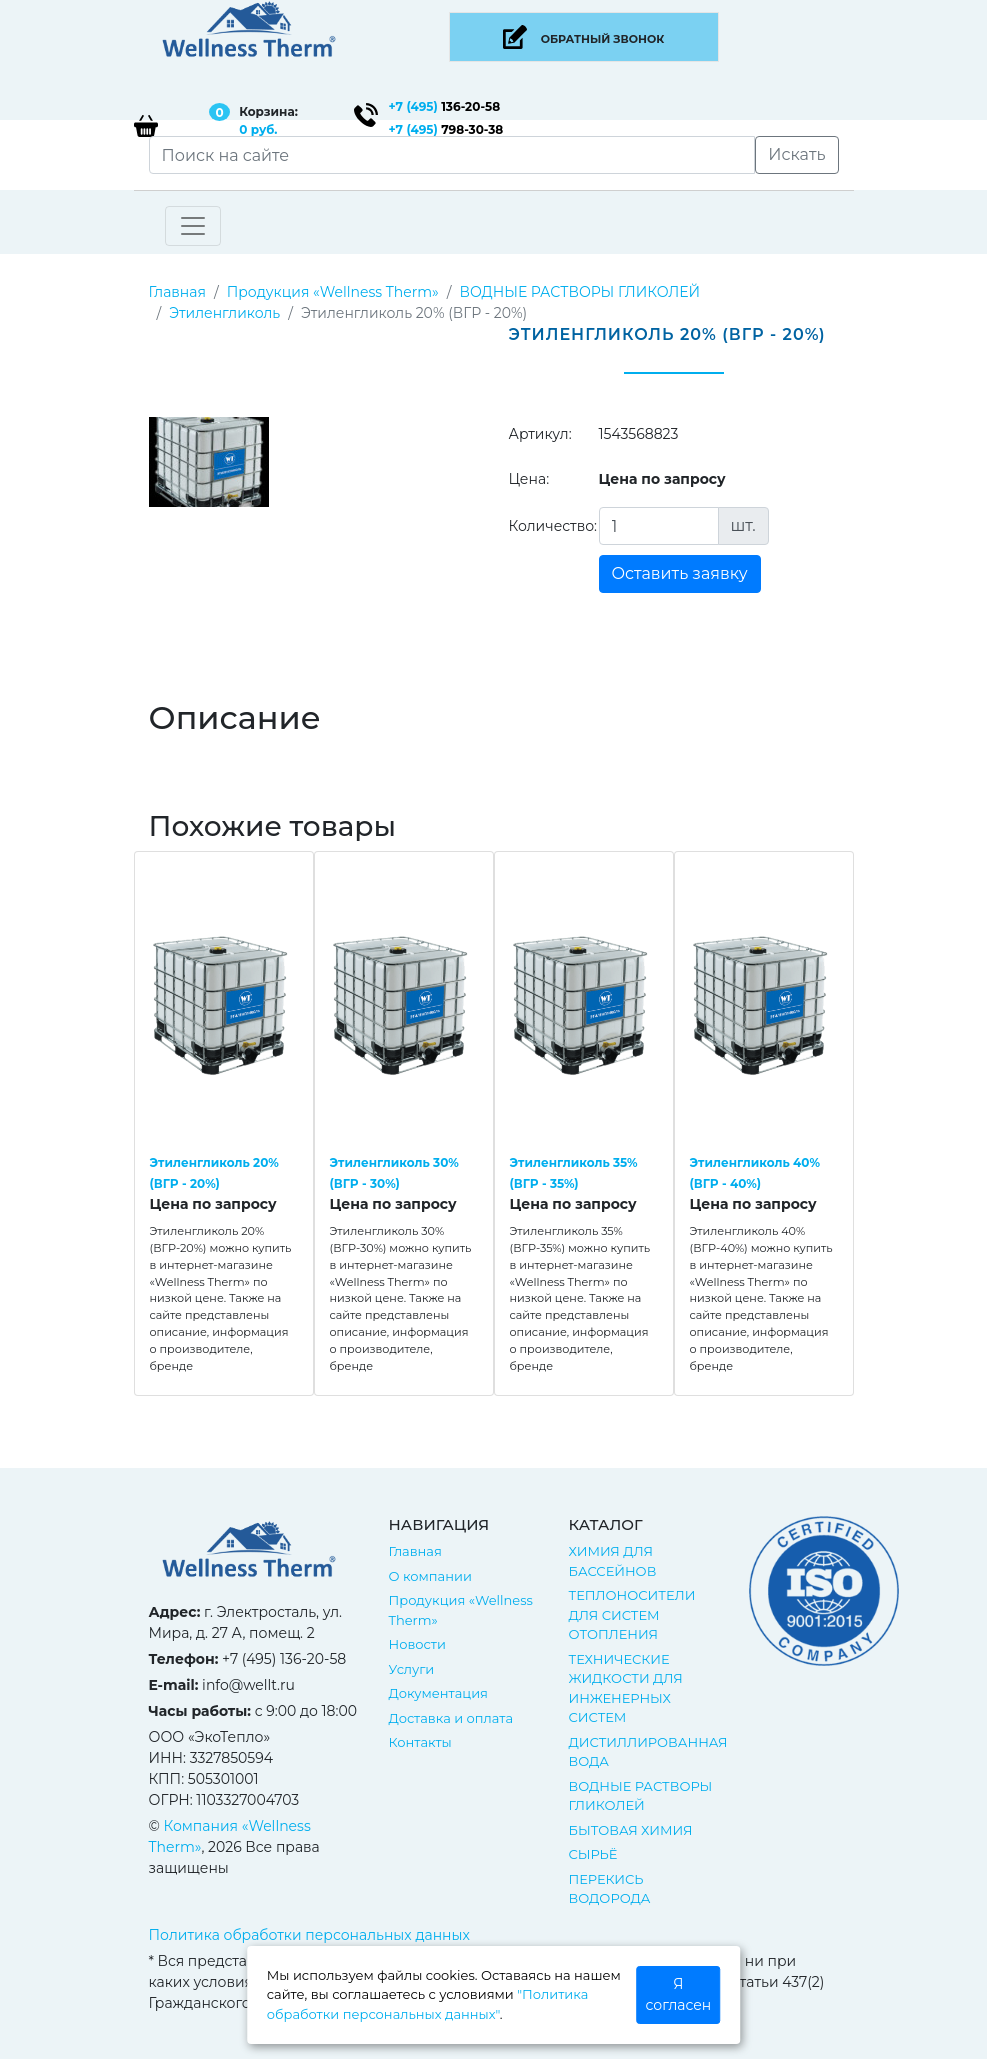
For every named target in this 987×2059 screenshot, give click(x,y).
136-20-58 (445, 106)
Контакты (420, 1742)
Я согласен (679, 1994)
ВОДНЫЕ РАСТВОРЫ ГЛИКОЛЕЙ (579, 292)
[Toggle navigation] (193, 226)
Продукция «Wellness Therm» (333, 292)
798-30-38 (446, 129)
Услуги (412, 1669)
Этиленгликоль (224, 313)
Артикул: (540, 434)
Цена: (529, 479)
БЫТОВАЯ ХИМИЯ (631, 1830)
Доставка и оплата (451, 1718)
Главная (177, 292)
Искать (796, 154)
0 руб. (258, 129)
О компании (430, 1576)
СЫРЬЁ (593, 1854)
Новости (417, 1644)
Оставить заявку (680, 573)
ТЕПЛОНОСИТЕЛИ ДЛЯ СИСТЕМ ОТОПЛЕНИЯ (632, 1614)
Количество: (546, 526)
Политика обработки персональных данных (309, 1935)
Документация (438, 1693)
